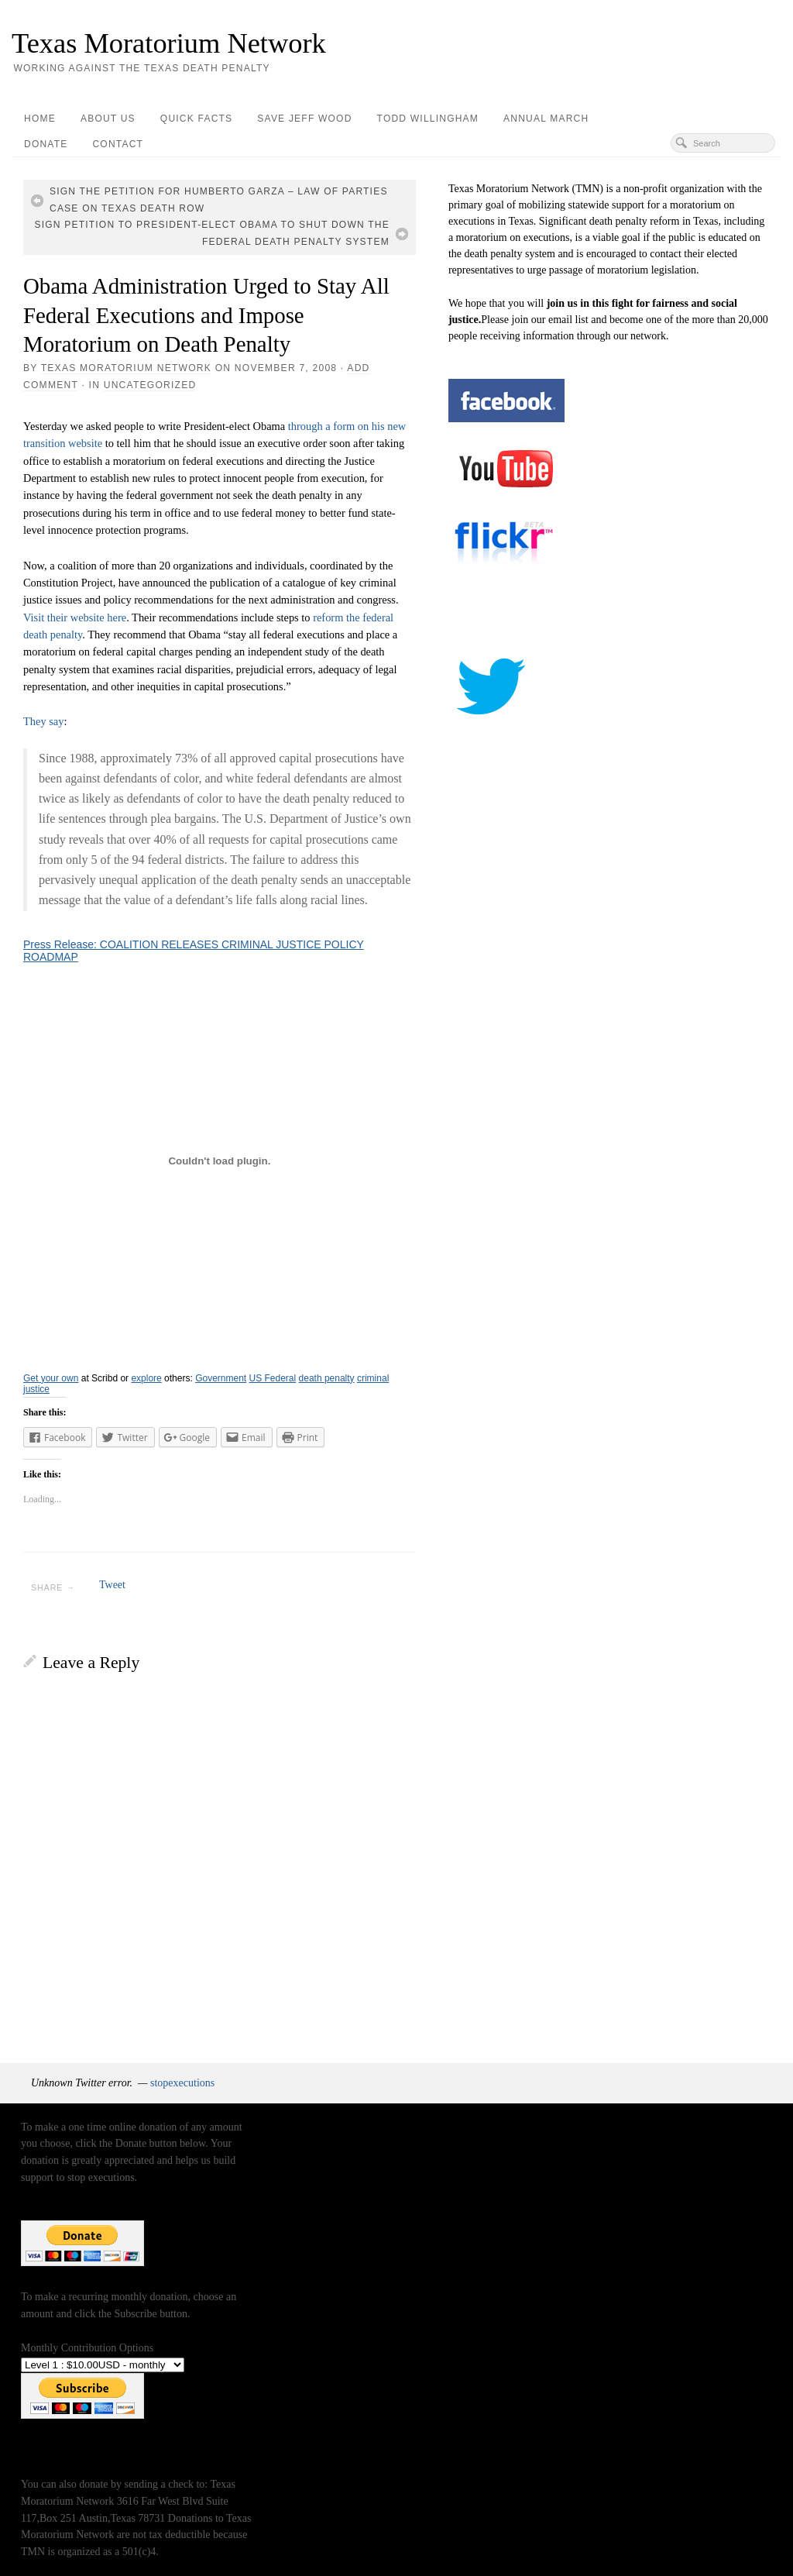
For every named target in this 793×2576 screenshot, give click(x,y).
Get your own (50, 1378)
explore (146, 1378)
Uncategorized (150, 385)
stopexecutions (182, 2083)
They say (43, 721)
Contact (117, 144)
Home (40, 118)
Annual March (546, 118)
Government (220, 1378)
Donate (45, 144)
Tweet (112, 1585)
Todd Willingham (428, 118)
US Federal (273, 1378)
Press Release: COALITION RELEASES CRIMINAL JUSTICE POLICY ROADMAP (193, 950)
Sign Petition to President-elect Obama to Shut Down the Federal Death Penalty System (211, 233)
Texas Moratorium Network (169, 43)
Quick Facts (196, 118)
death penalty (327, 1378)
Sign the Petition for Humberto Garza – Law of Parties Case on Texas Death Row (219, 200)
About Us (108, 118)
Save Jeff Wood (304, 118)
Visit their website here (74, 617)
